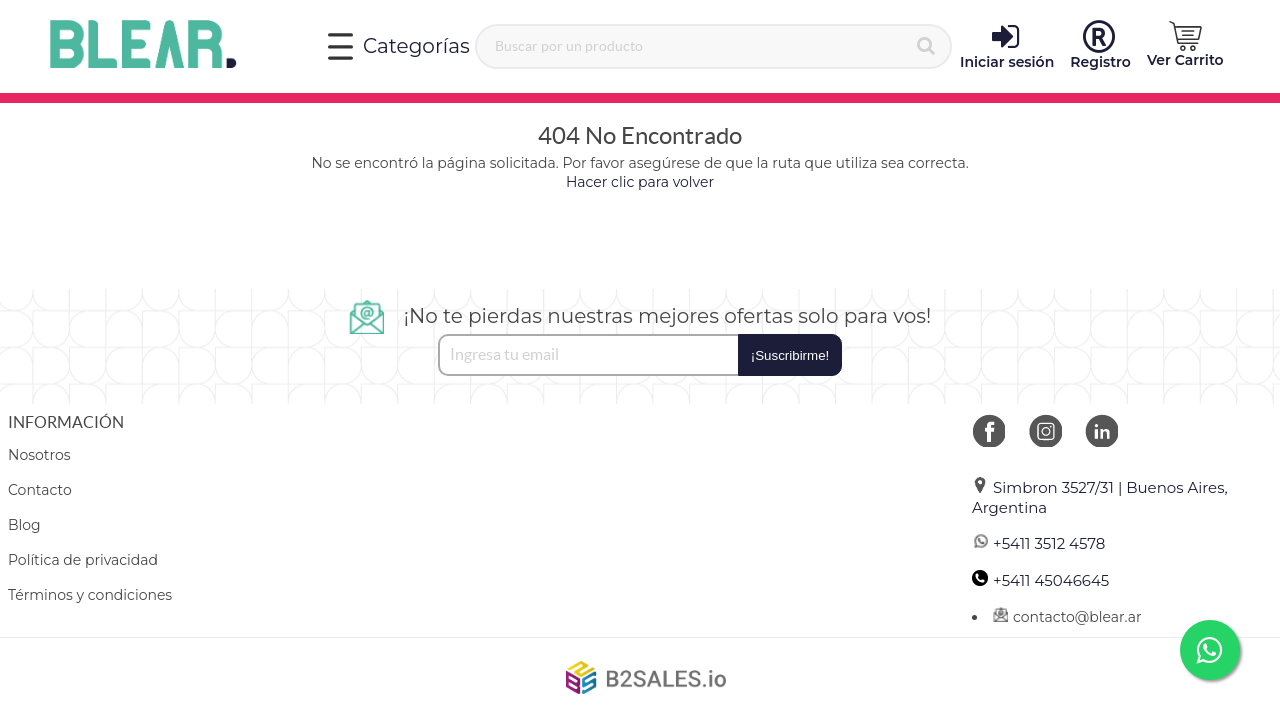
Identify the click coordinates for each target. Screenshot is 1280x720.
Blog (24, 525)
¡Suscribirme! (790, 355)
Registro (1100, 46)
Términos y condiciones (90, 595)
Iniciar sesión (1007, 46)
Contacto (40, 490)
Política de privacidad (83, 560)
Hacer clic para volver (640, 182)
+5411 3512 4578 (1038, 543)
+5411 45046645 (1040, 580)
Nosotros (39, 455)
